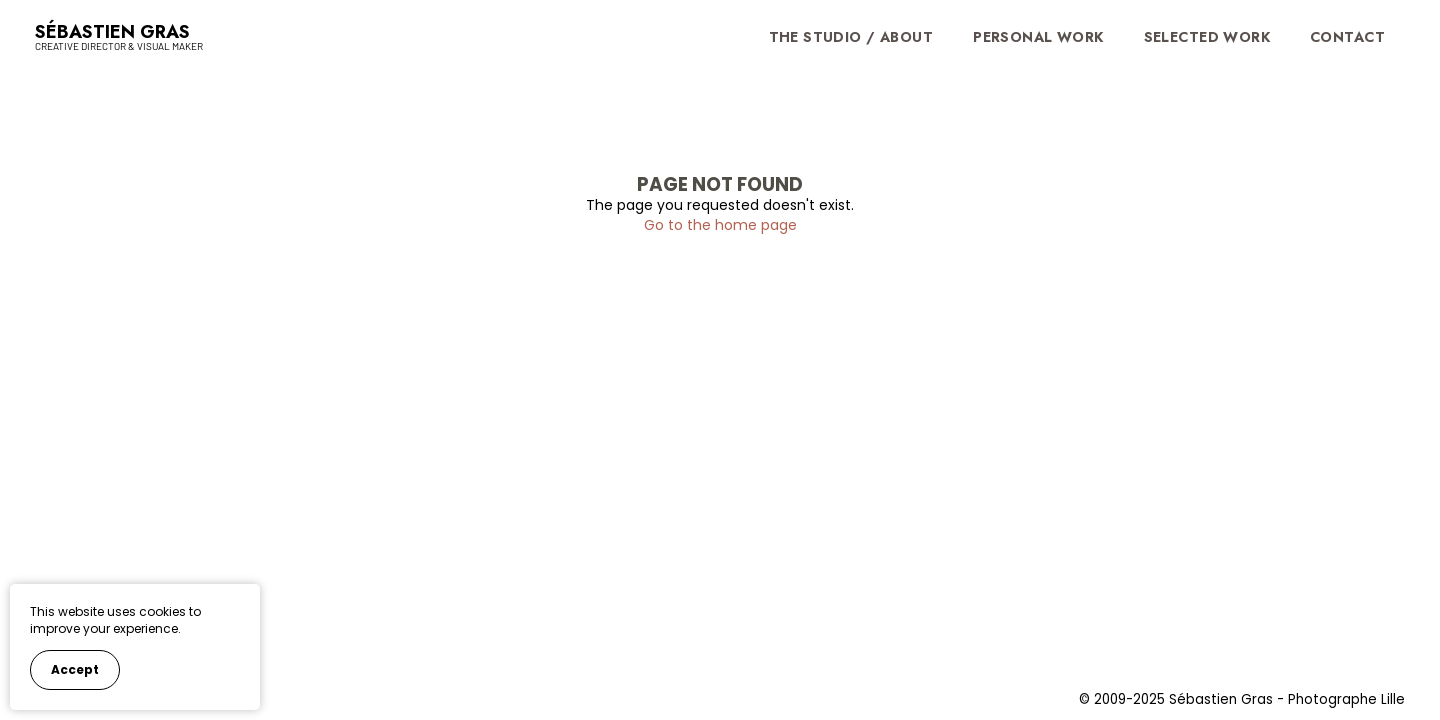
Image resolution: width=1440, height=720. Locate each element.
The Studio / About (851, 37)
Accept (75, 669)
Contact (1347, 37)
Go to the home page (720, 225)
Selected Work (1207, 37)
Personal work (1038, 37)
